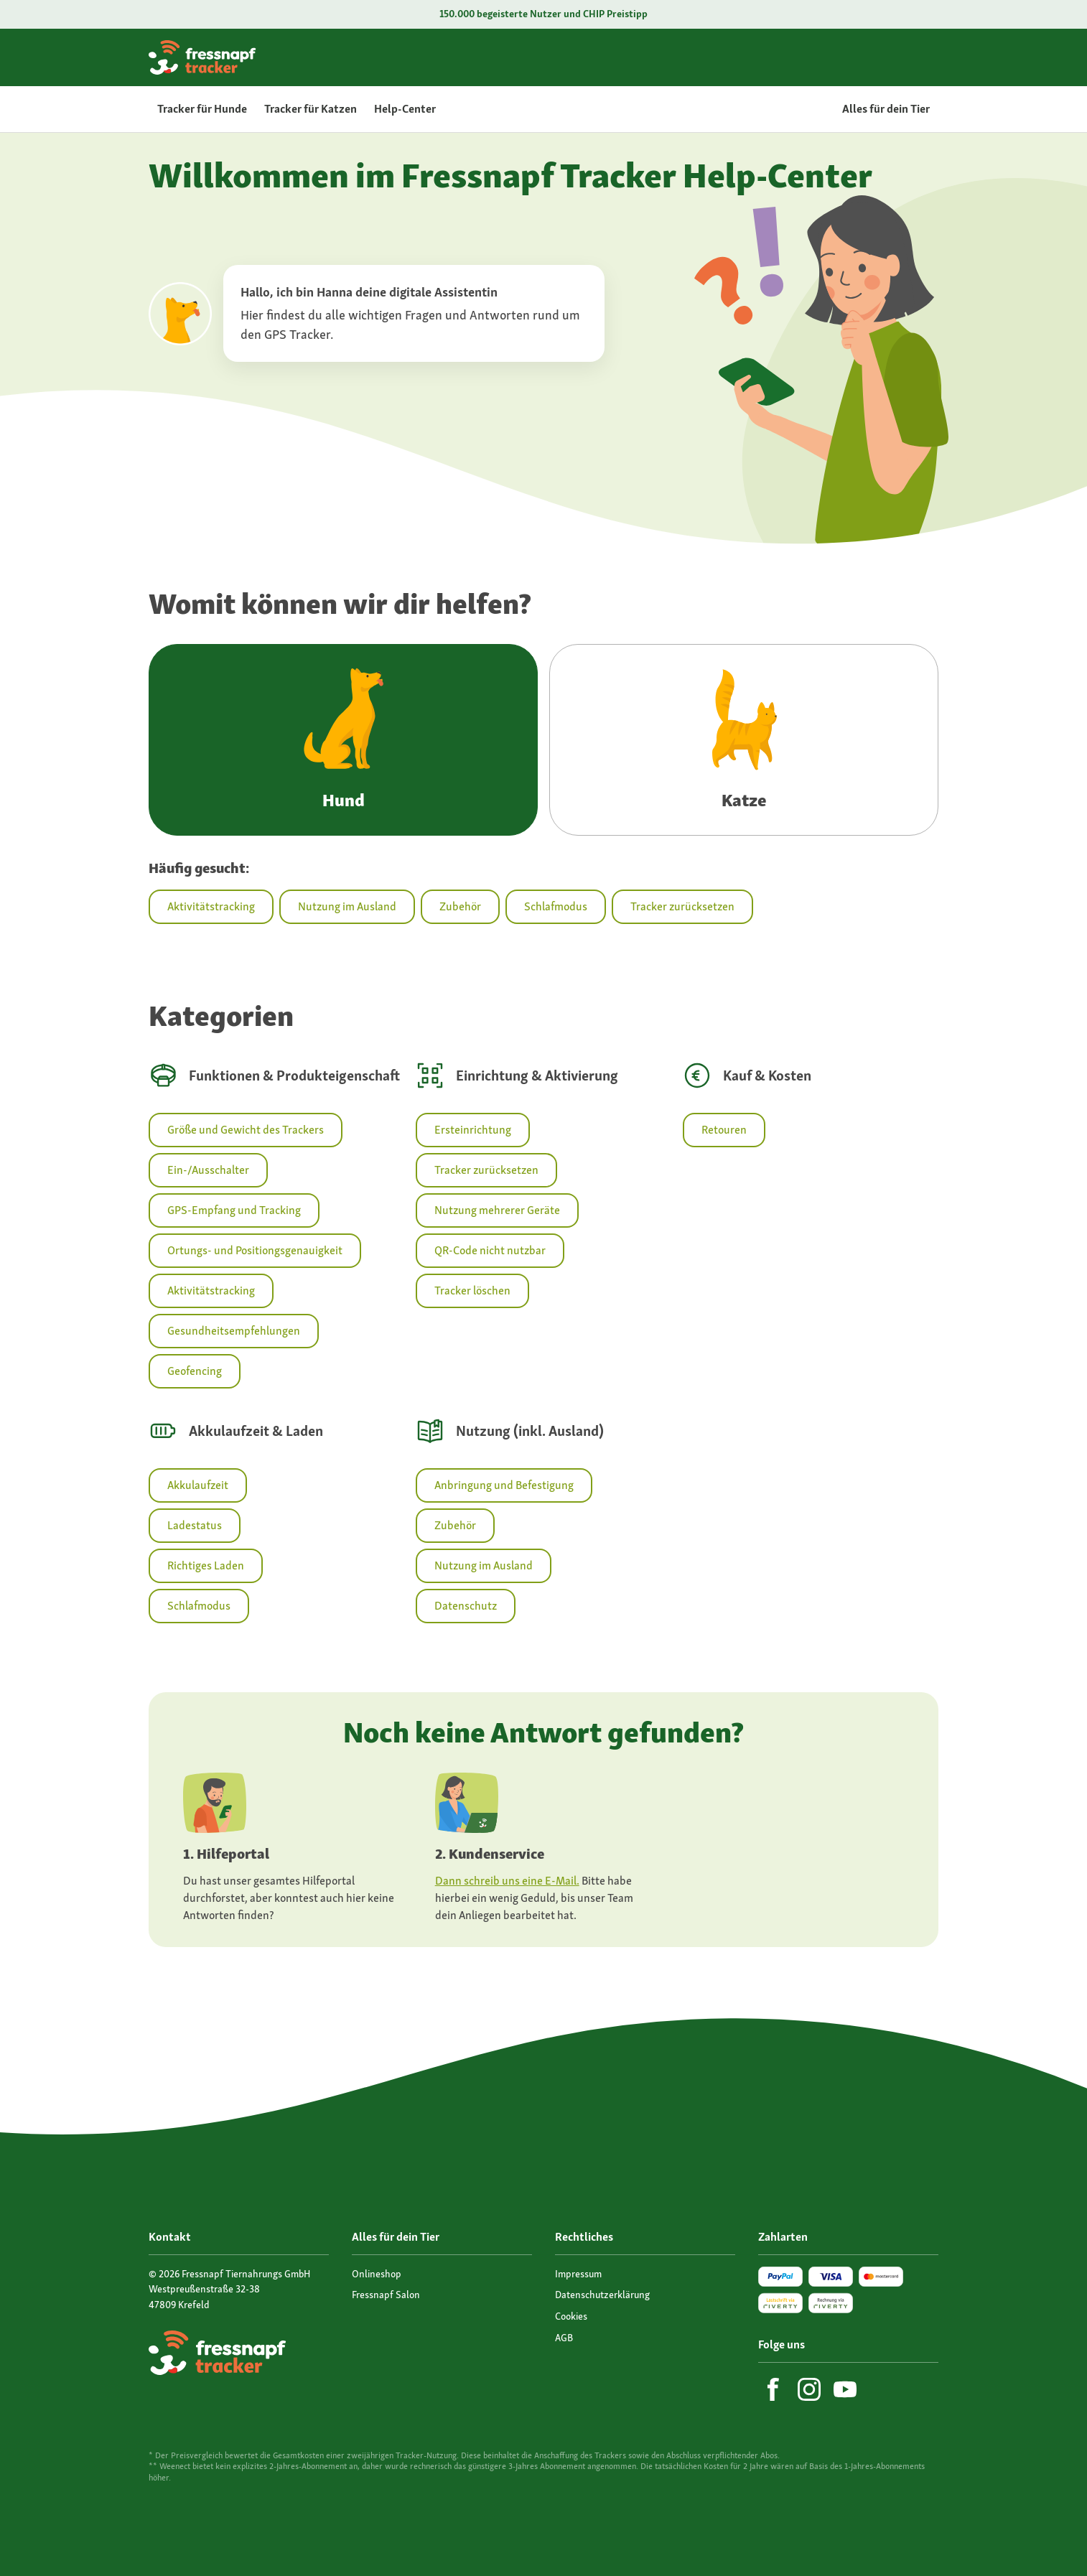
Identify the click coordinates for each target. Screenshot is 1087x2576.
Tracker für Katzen (310, 108)
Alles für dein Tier (886, 108)
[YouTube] (845, 2389)
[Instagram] (809, 2389)
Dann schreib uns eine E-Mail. (507, 1880)
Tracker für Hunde (202, 108)
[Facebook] (773, 2389)
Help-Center (405, 108)
